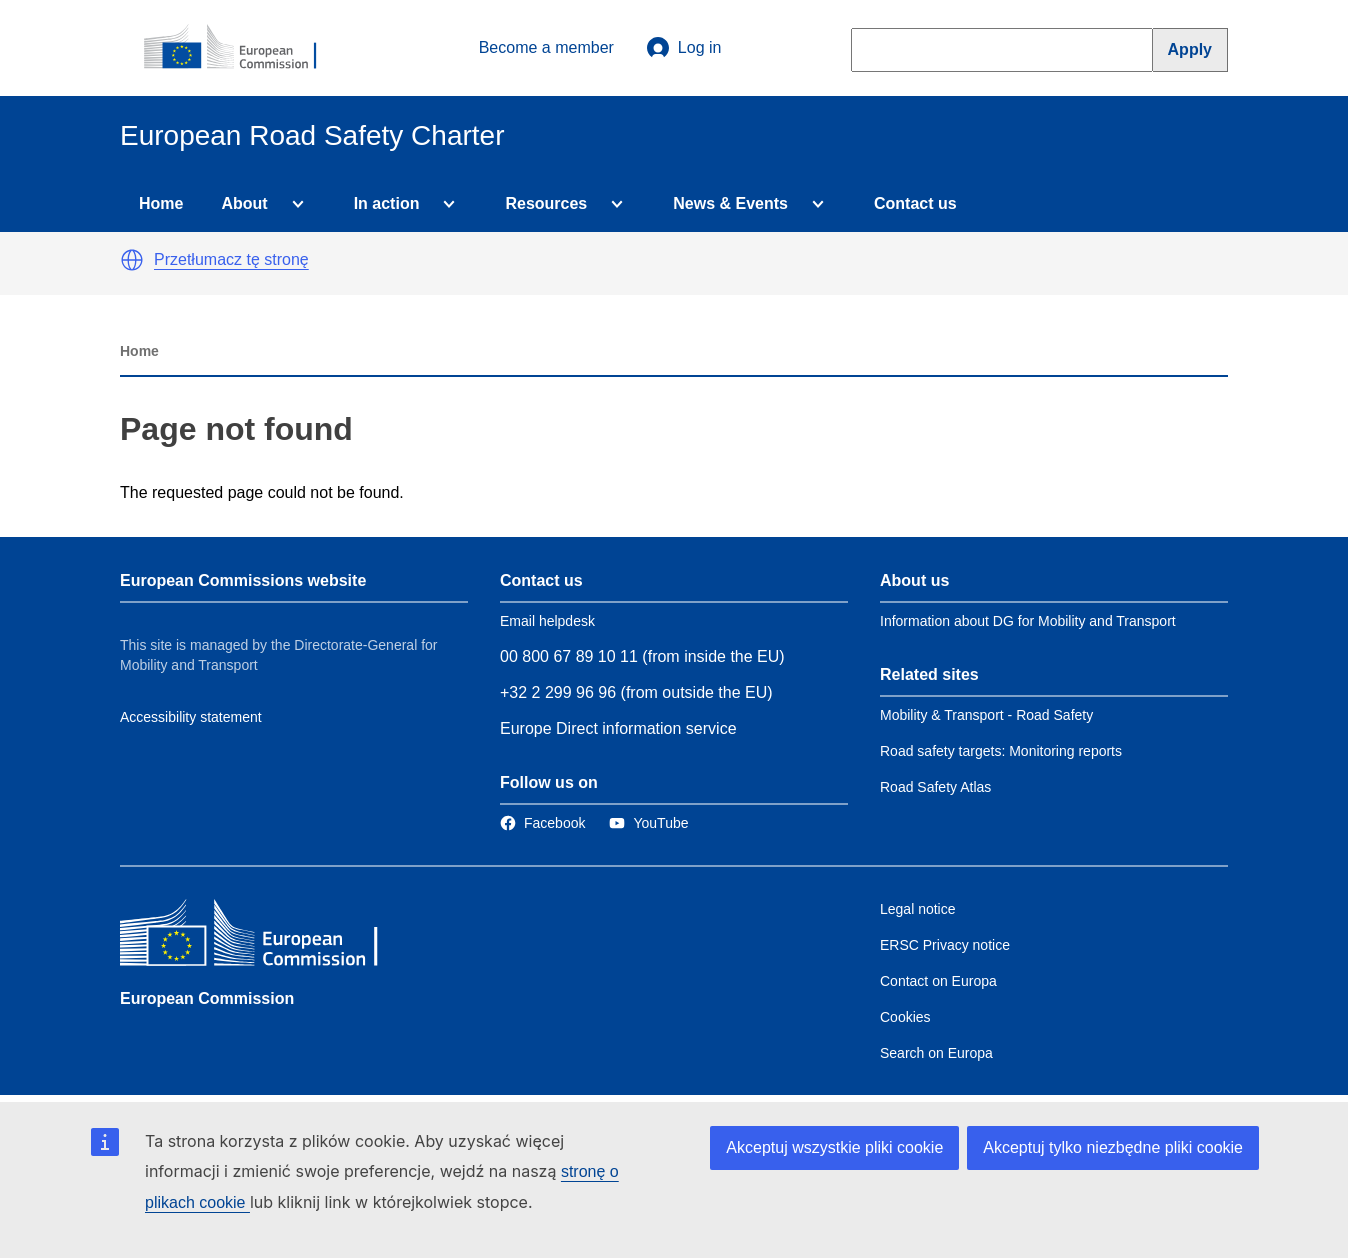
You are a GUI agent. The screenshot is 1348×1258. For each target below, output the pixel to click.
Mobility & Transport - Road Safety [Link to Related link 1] (986, 715)
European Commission (207, 998)
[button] (132, 260)
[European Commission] (241, 48)
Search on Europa (936, 1053)
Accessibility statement (191, 717)
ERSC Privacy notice (945, 945)
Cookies (905, 1017)
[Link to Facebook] (542, 823)
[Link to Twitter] (648, 823)
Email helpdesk (547, 621)
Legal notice (918, 909)
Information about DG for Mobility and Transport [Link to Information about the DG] (1028, 621)
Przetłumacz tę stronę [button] (231, 259)
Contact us (915, 203)
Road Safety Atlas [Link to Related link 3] (935, 787)
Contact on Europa (938, 981)
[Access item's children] (294, 204)
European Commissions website (243, 580)
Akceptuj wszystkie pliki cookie (834, 1147)
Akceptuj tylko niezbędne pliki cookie (1113, 1147)
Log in (684, 48)
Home (161, 203)
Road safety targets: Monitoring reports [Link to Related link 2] (1001, 751)
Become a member (546, 47)
